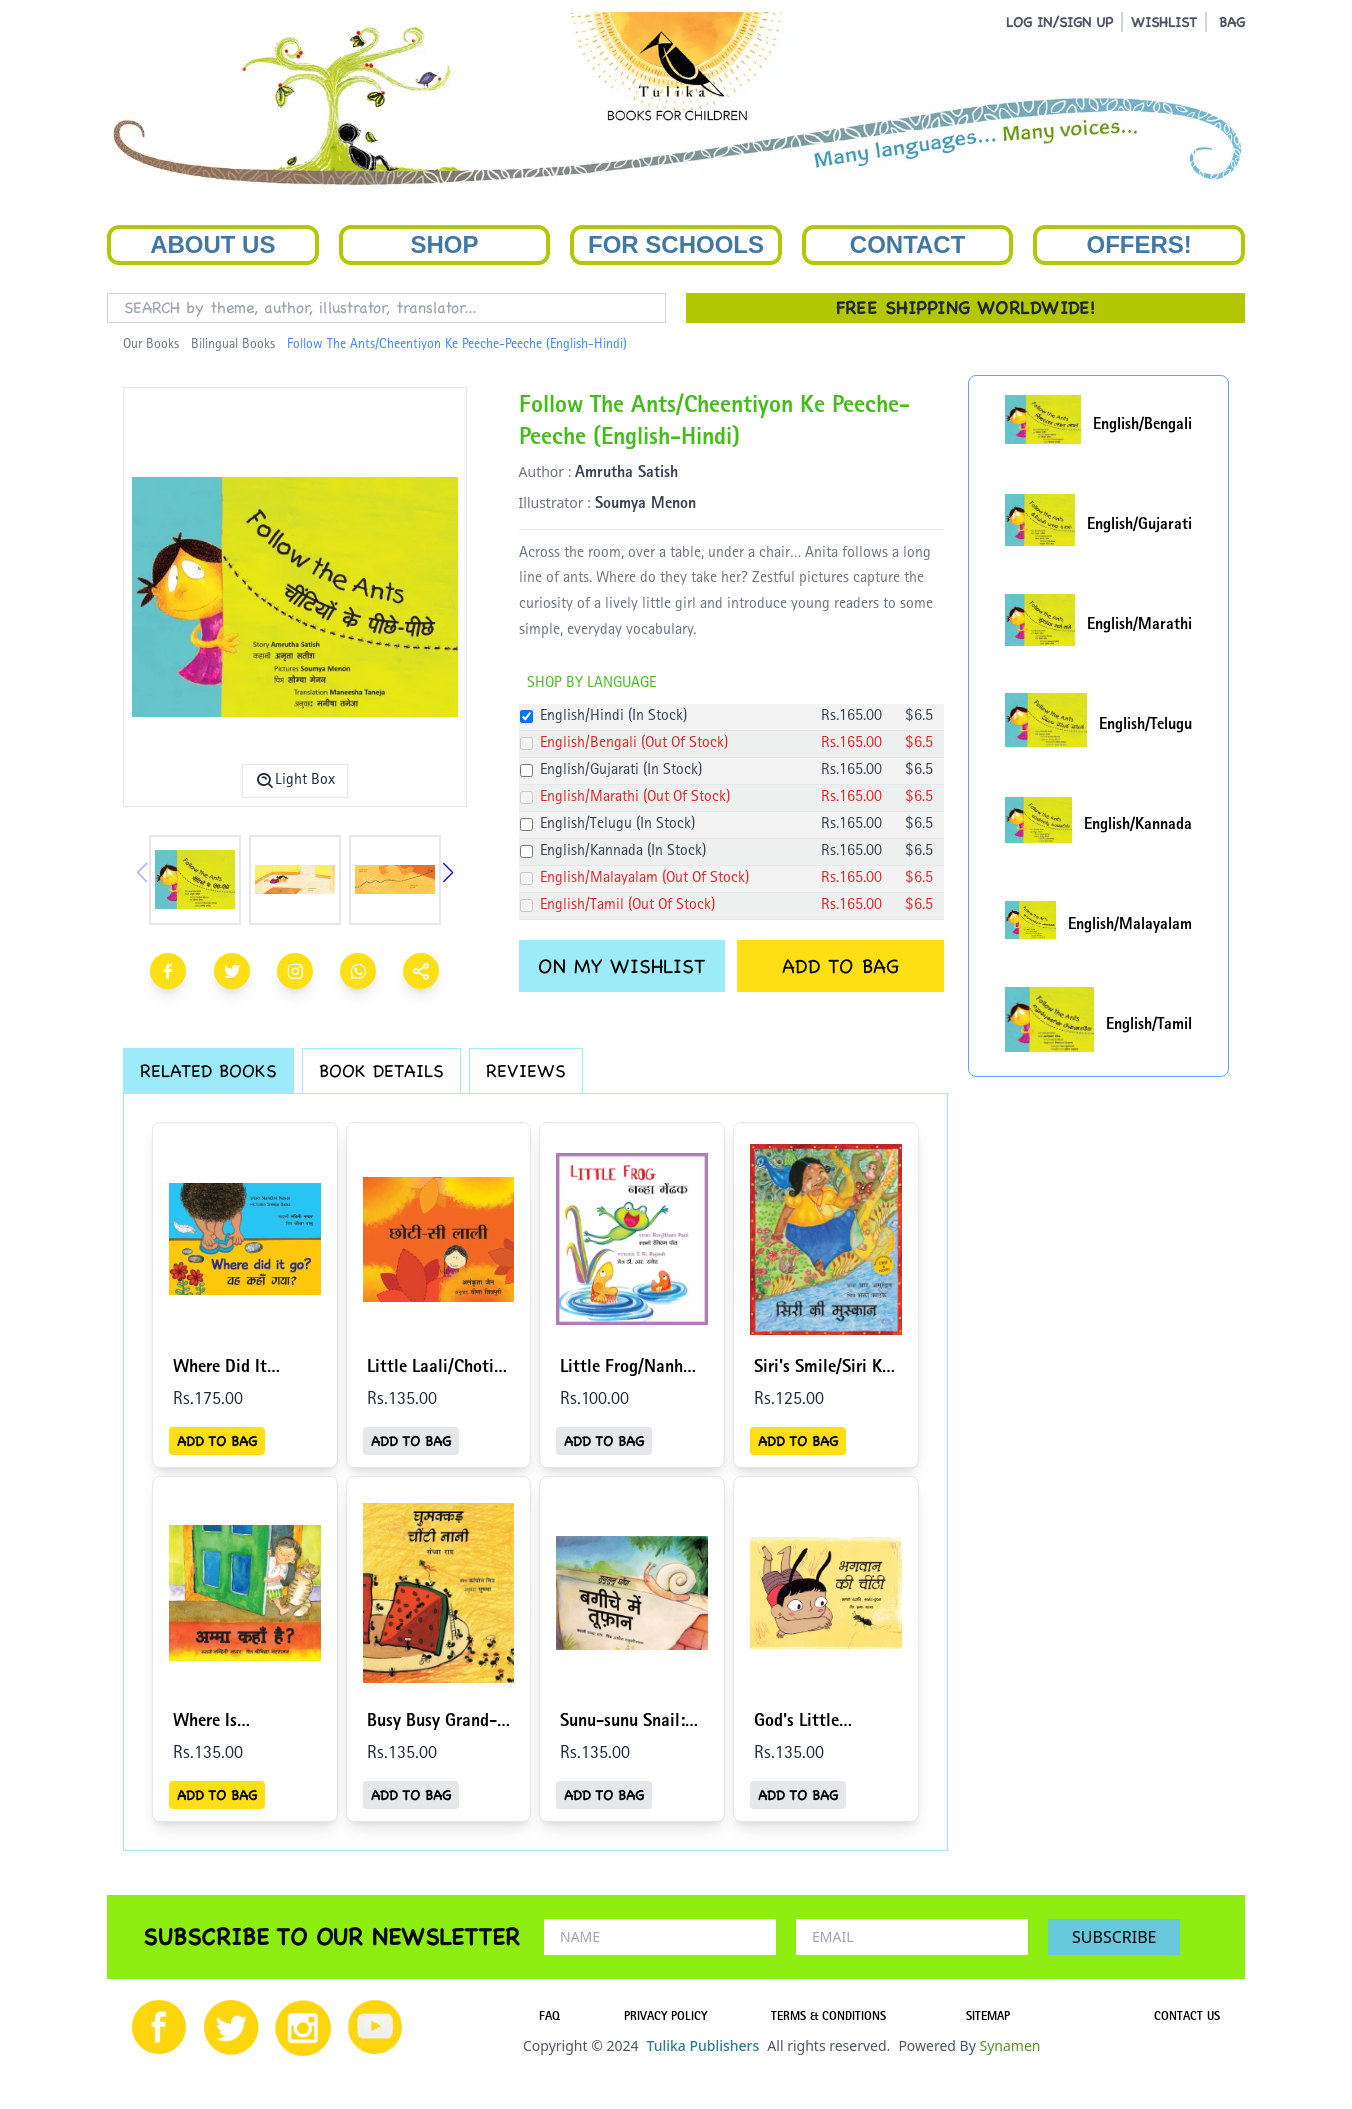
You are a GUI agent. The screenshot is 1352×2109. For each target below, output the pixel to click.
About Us (212, 244)
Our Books (151, 345)
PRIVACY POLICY (665, 2018)
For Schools (676, 244)
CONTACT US (1187, 2018)
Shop (444, 244)
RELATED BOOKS (208, 1070)
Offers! (1139, 244)
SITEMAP (988, 2018)
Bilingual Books (233, 345)
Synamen (1009, 2045)
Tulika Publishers (702, 2045)
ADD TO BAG (840, 966)
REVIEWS (526, 1070)
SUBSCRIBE (1114, 1937)
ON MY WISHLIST (621, 966)
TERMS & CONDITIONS (828, 2018)
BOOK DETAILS (381, 1070)
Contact (908, 244)
